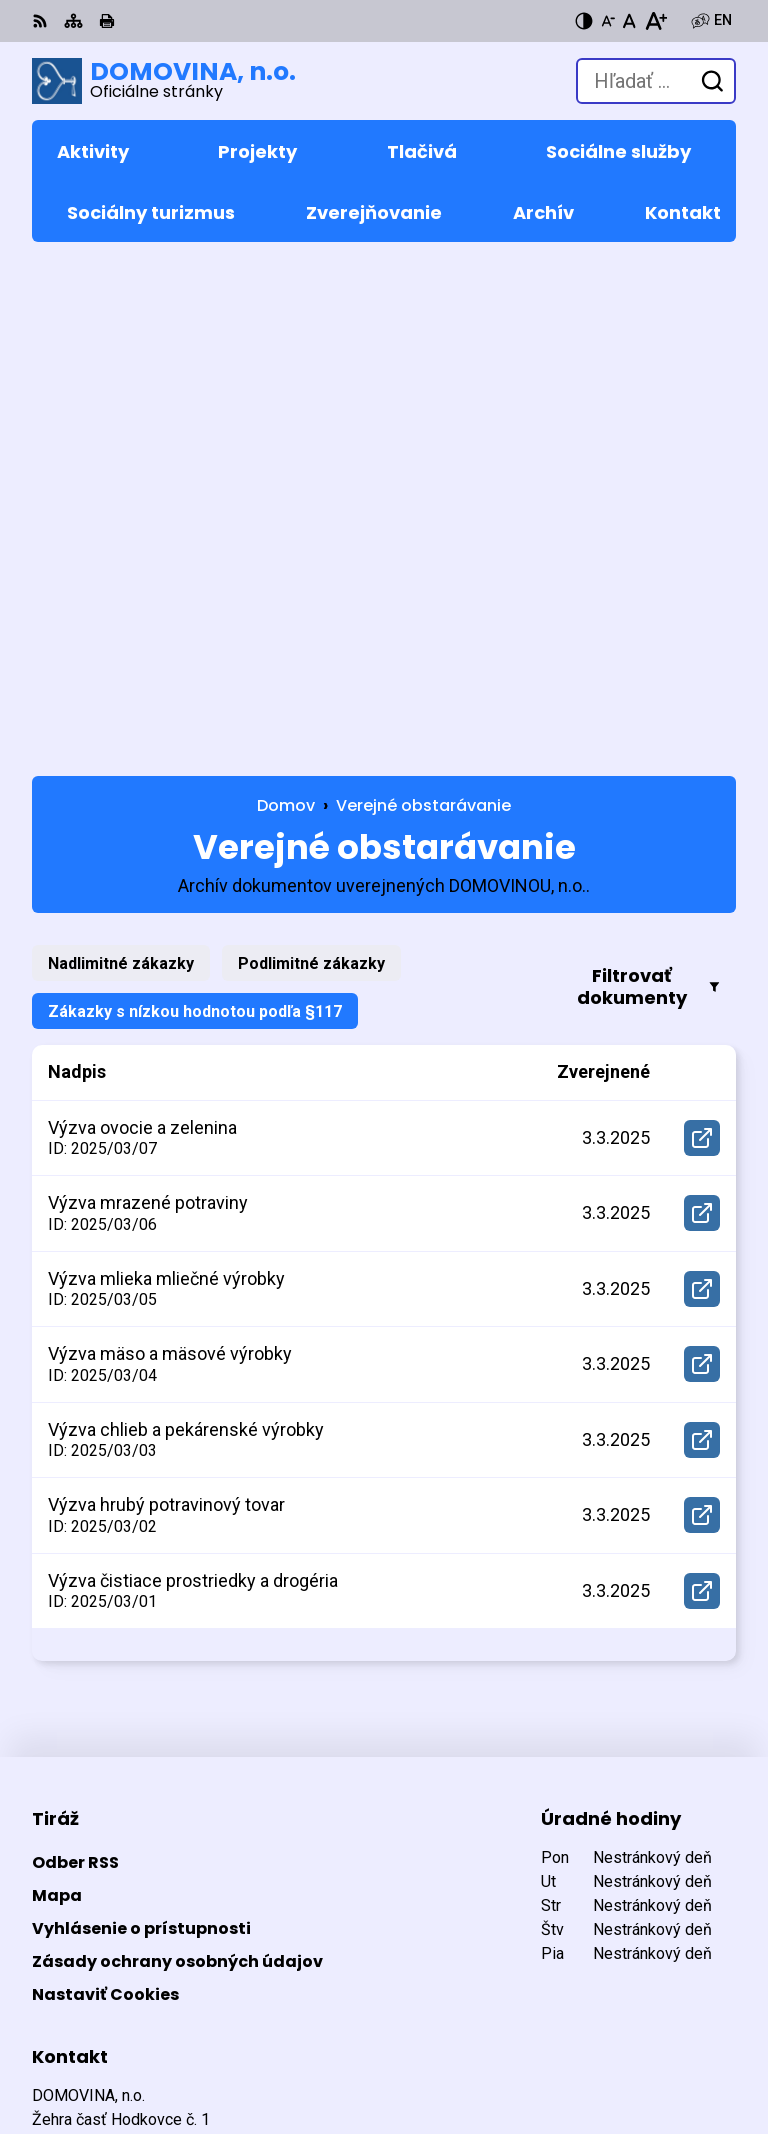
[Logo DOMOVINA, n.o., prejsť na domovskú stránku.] (164, 81)
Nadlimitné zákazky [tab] (121, 460)
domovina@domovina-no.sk (137, 1785)
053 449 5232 (81, 1761)
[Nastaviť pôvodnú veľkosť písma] (629, 21)
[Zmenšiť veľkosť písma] (608, 21)
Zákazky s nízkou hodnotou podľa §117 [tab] (195, 508)
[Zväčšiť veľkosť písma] (655, 21)
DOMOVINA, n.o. (270, 2053)
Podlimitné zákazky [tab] (311, 460)
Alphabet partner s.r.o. (305, 2026)
